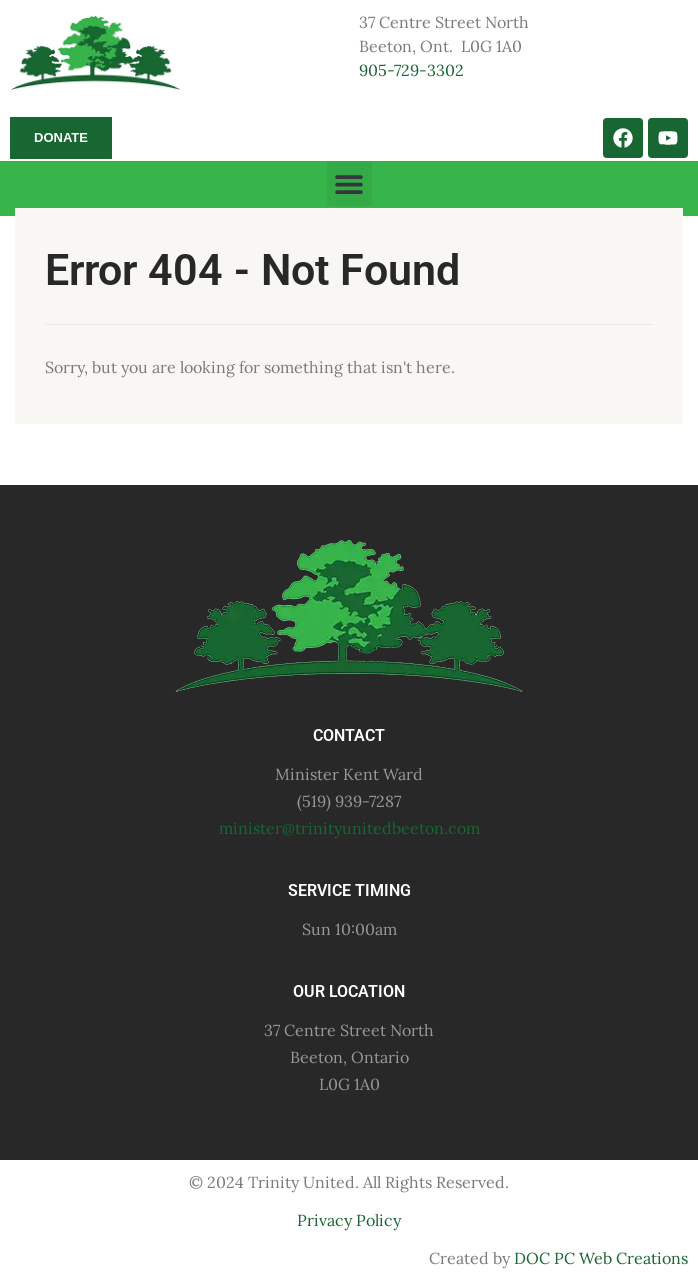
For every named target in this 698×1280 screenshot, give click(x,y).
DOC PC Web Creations (601, 1258)
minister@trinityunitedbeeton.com (349, 828)
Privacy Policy (349, 1220)
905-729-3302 (411, 70)
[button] (349, 183)
